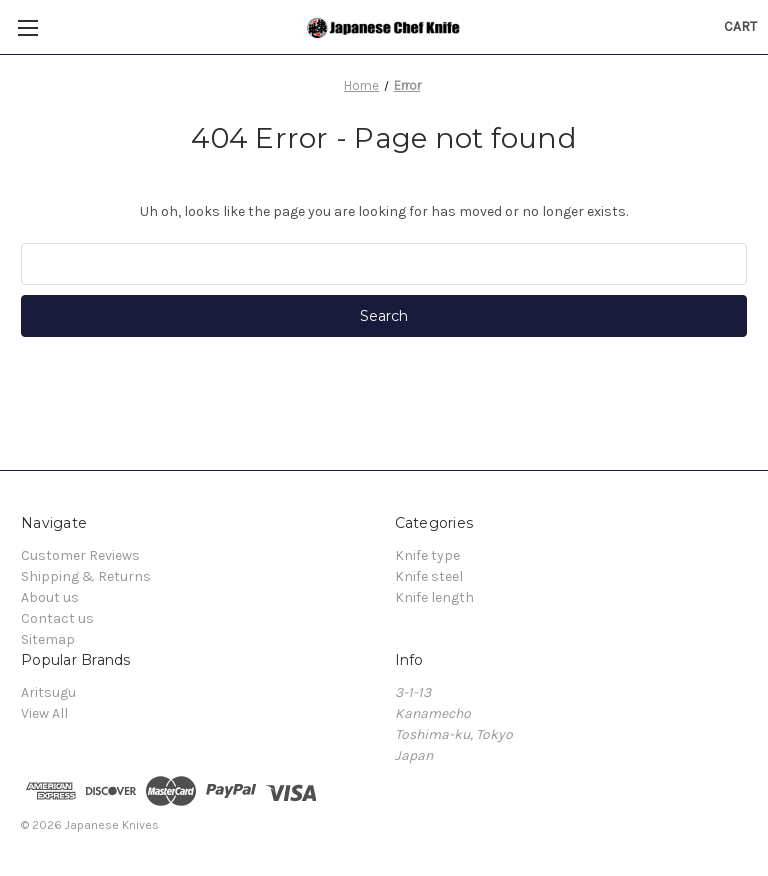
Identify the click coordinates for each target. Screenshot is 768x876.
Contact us (57, 618)
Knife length (434, 597)
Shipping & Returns (86, 576)
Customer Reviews (80, 555)
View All (44, 713)
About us (50, 597)
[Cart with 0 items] (740, 26)
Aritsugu (48, 692)
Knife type (427, 555)
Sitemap (48, 639)
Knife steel (429, 576)
